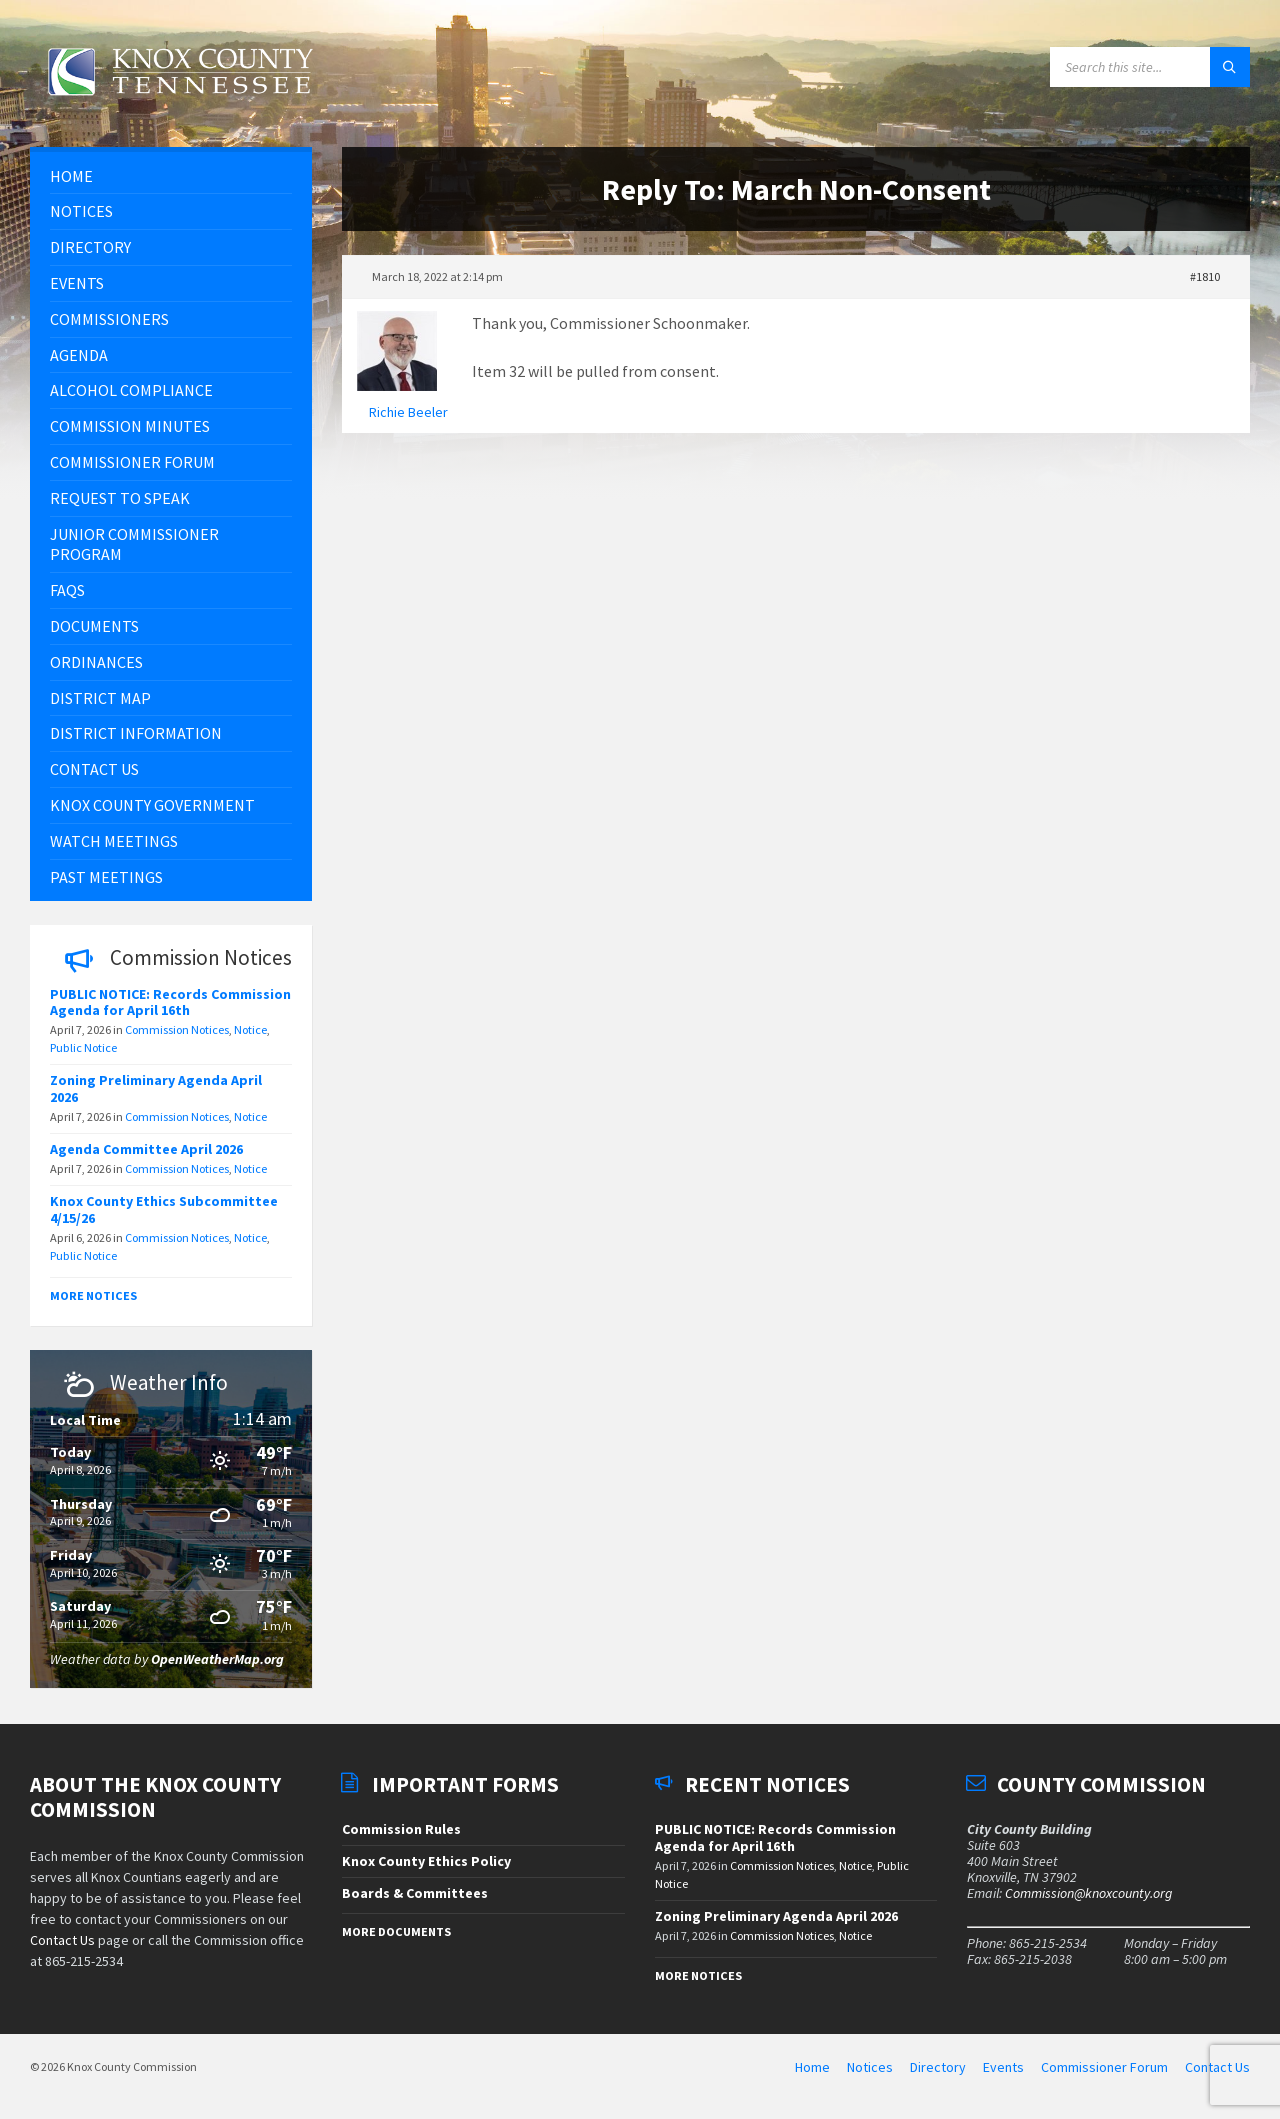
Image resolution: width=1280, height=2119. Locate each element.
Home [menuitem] (812, 2067)
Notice (250, 1029)
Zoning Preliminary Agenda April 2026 (156, 1088)
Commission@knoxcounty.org (1088, 1893)
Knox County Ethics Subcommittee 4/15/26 (164, 1209)
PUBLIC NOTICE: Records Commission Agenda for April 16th (170, 1002)
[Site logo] (180, 107)
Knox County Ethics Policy (426, 1861)
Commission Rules (401, 1829)
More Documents (396, 1931)
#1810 (1205, 276)
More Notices (93, 1295)
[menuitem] (171, 176)
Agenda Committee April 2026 (146, 1149)
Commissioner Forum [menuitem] (1104, 2067)
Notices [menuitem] (870, 2067)
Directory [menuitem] (938, 2067)
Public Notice (83, 1047)
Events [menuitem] (1003, 2067)
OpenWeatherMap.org (217, 1659)
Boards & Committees (415, 1893)
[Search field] (1150, 67)
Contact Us (62, 1940)
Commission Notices (177, 1029)
